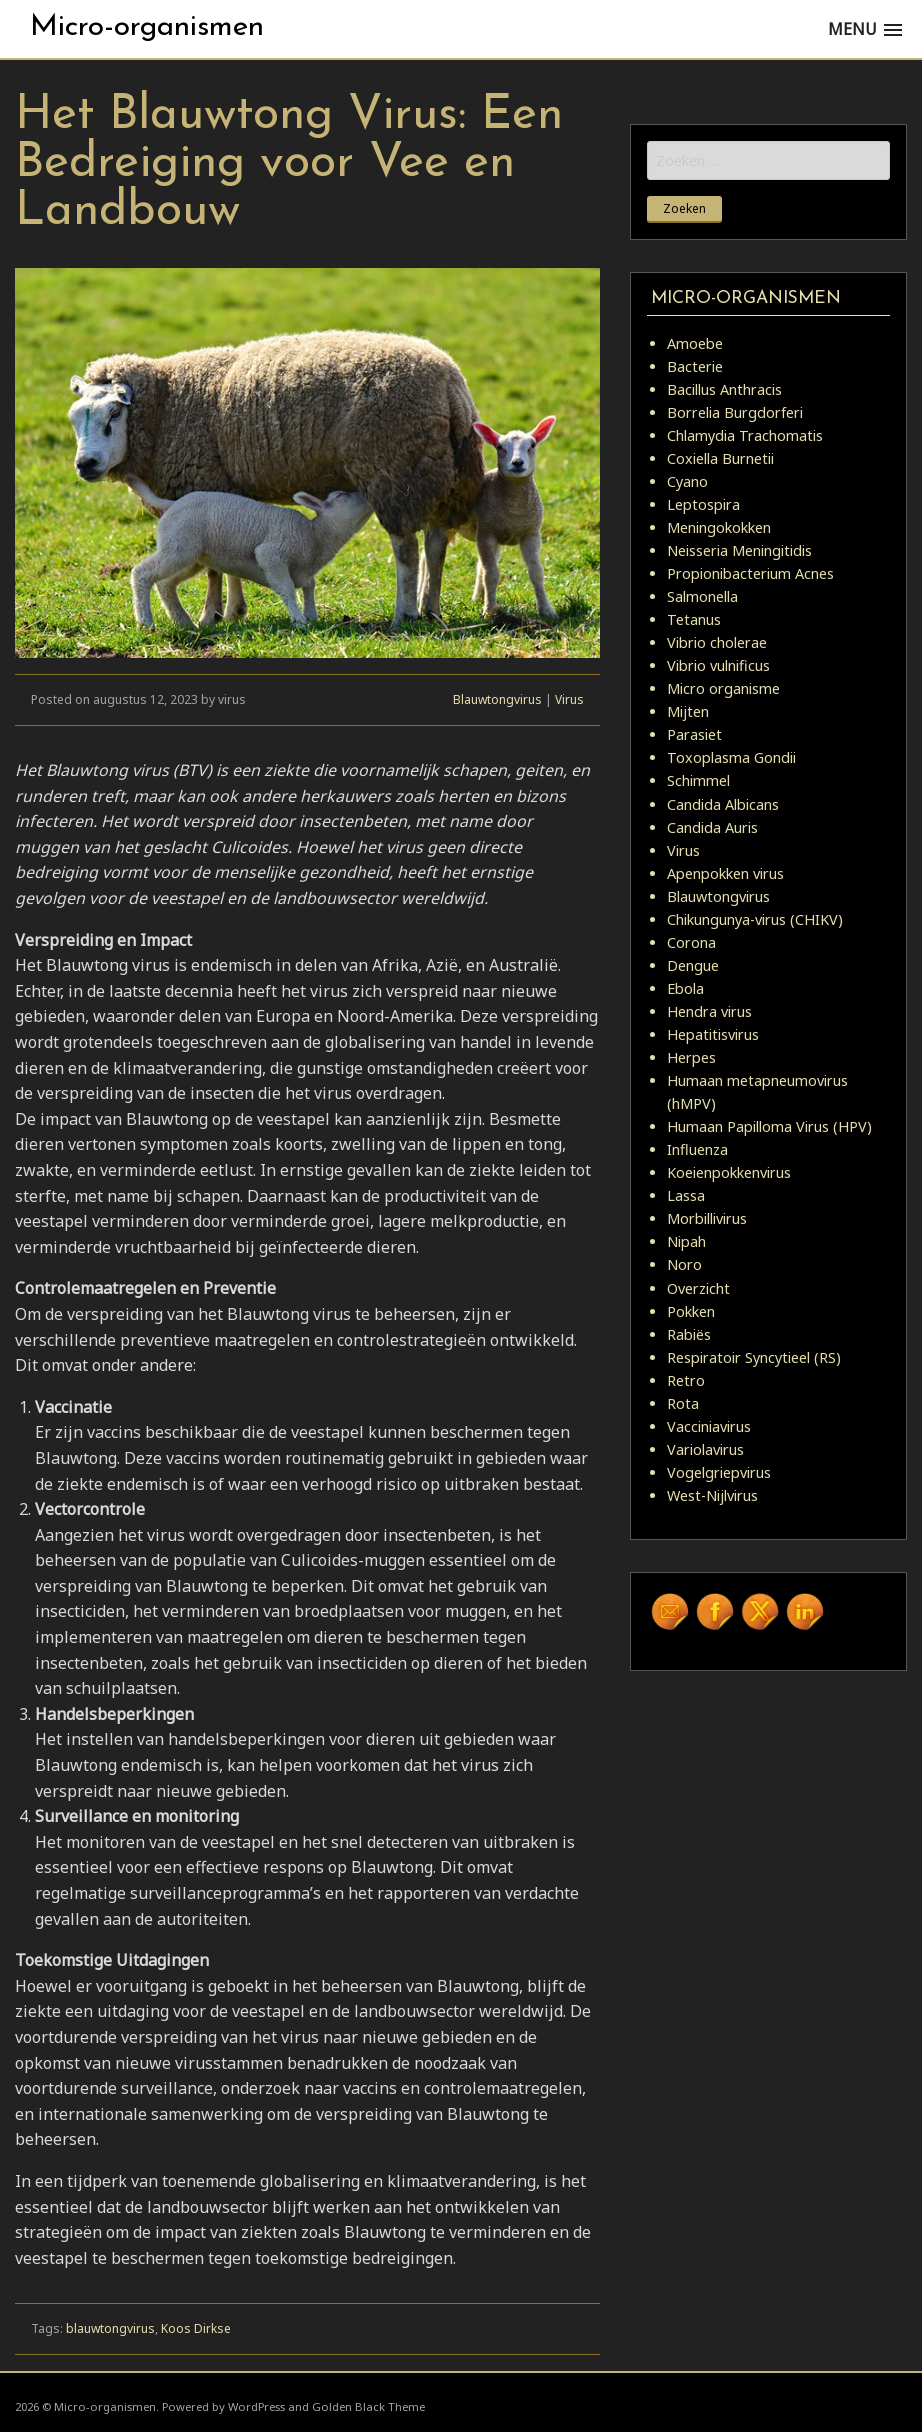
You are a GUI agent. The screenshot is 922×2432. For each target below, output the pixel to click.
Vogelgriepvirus (719, 1472)
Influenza (697, 1149)
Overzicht (698, 1288)
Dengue (693, 965)
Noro (684, 1264)
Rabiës (689, 1334)
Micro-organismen (147, 27)
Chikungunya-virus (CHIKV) (755, 919)
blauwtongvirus (110, 2328)
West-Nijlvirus (712, 1495)
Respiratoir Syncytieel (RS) (754, 1357)
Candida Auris (712, 827)
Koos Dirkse (196, 2328)
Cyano (687, 481)
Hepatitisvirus (713, 1034)
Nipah (686, 1241)
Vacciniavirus (709, 1426)
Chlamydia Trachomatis (745, 435)
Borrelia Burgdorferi (735, 412)
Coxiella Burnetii (720, 458)
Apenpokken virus (725, 873)
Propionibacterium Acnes (750, 573)
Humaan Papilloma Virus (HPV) (769, 1126)
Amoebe (695, 343)
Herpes (691, 1057)
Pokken (691, 1311)
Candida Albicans (723, 804)
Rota (683, 1403)
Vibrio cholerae (717, 642)
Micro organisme (723, 688)
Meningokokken (719, 527)
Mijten (688, 711)
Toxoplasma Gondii (731, 757)
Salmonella (702, 596)
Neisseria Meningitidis (739, 550)
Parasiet (694, 734)
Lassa (686, 1195)
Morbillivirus (707, 1218)
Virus (569, 699)
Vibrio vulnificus (718, 665)
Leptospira (703, 504)
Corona (691, 942)
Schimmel (698, 780)
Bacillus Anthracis (724, 389)
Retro (686, 1380)
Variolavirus (705, 1449)
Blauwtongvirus (497, 699)
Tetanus (694, 619)
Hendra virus (709, 1011)
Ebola (685, 988)
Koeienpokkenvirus (729, 1172)
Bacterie (695, 366)
